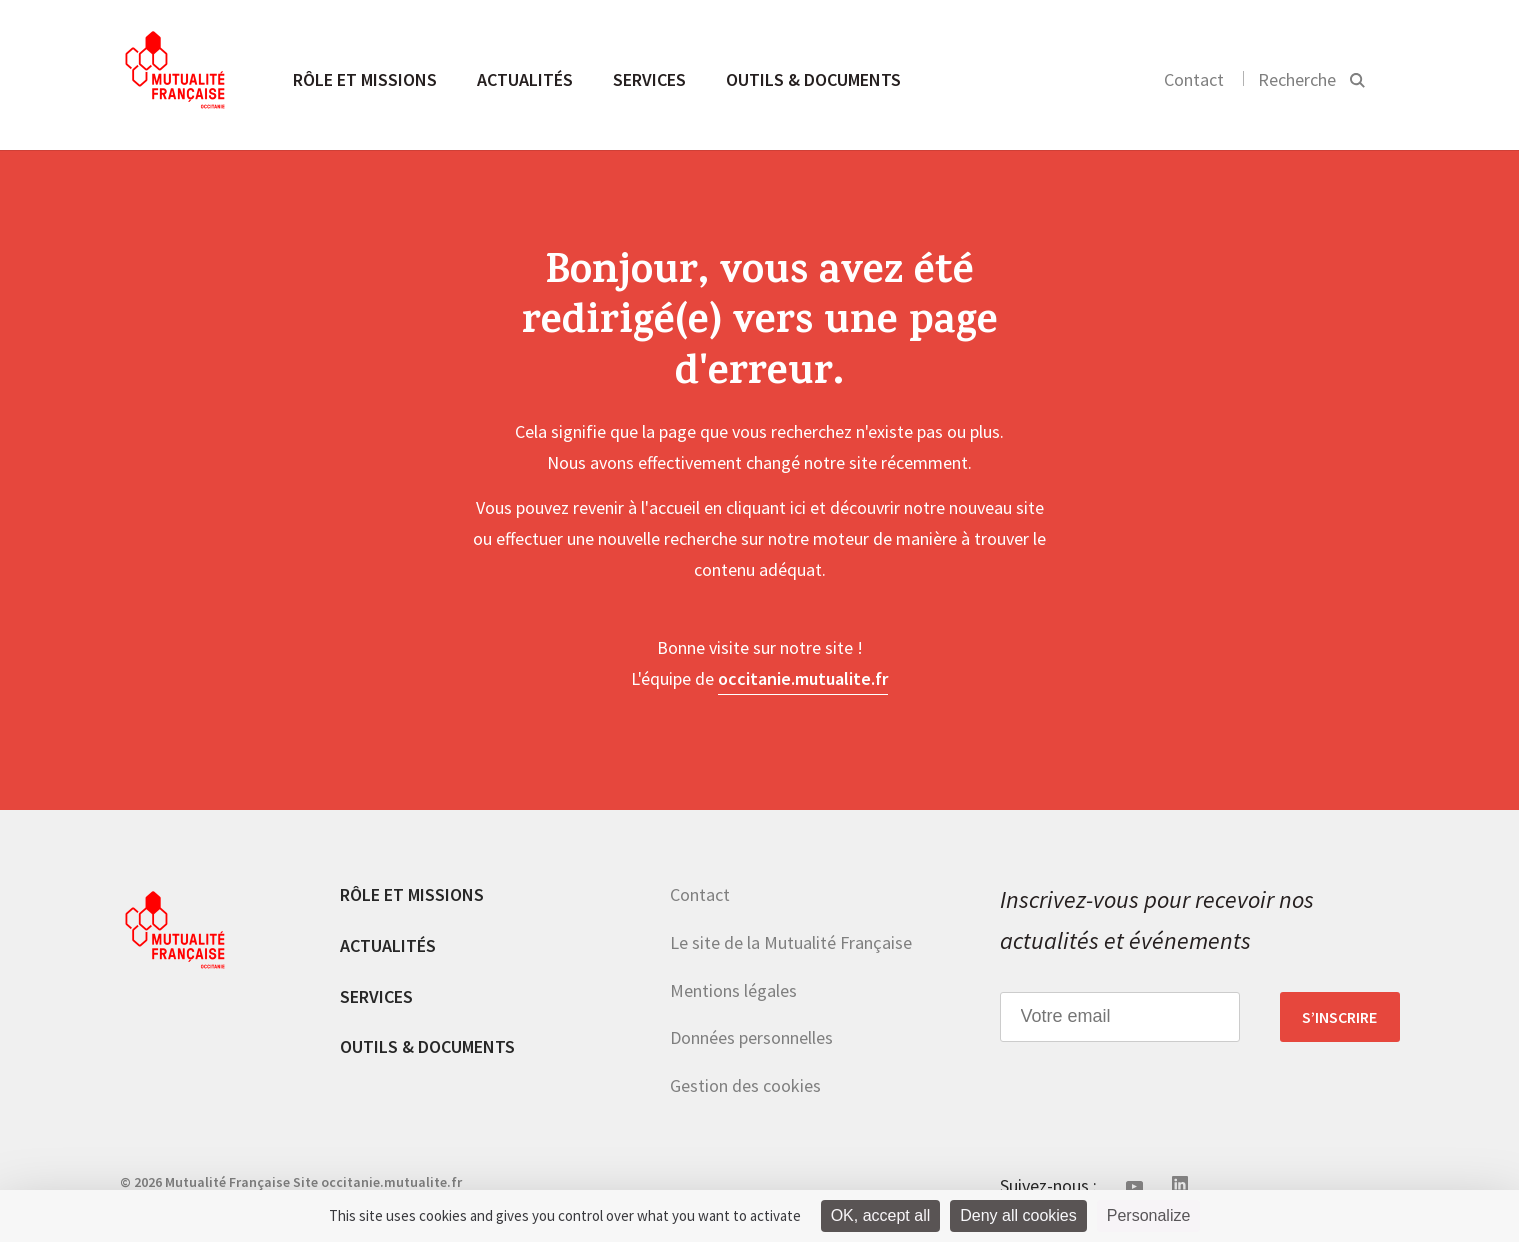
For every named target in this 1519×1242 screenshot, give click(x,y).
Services (649, 79)
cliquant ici (766, 507)
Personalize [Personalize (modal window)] (1149, 1215)
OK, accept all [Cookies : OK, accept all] (881, 1215)
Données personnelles (751, 1037)
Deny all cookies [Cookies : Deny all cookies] (1018, 1215)
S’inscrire (1339, 1017)
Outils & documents (813, 79)
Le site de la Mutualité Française (791, 942)
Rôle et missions (365, 79)
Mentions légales (733, 990)
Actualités (525, 79)
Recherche (1297, 79)
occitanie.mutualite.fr (803, 678)
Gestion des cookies (745, 1085)
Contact (1194, 79)
